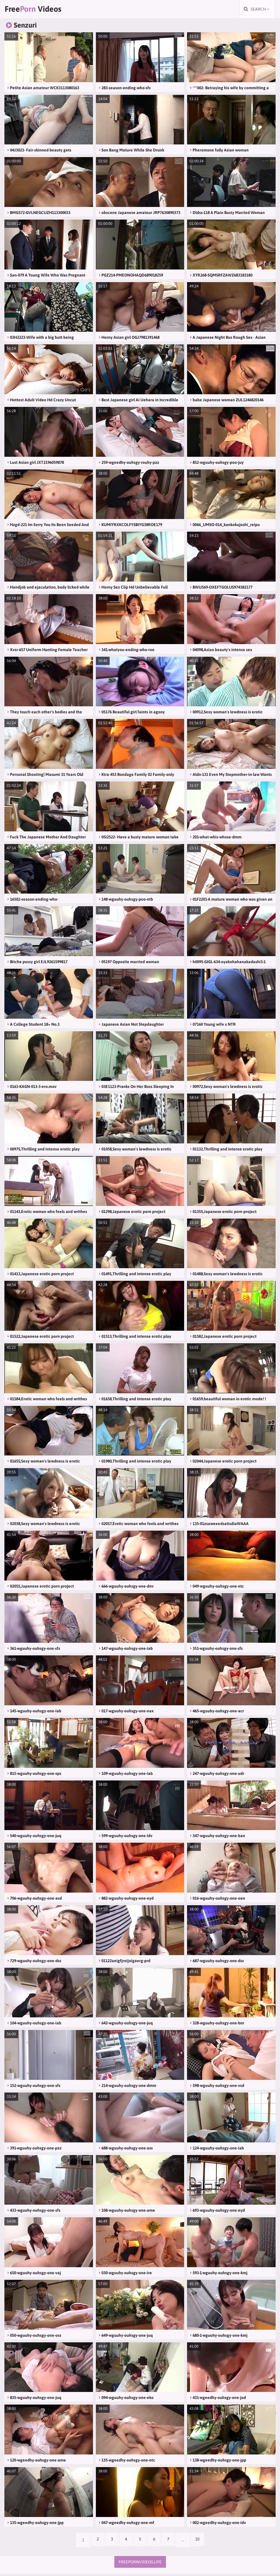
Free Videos (39, 10)
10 (201, 2542)
